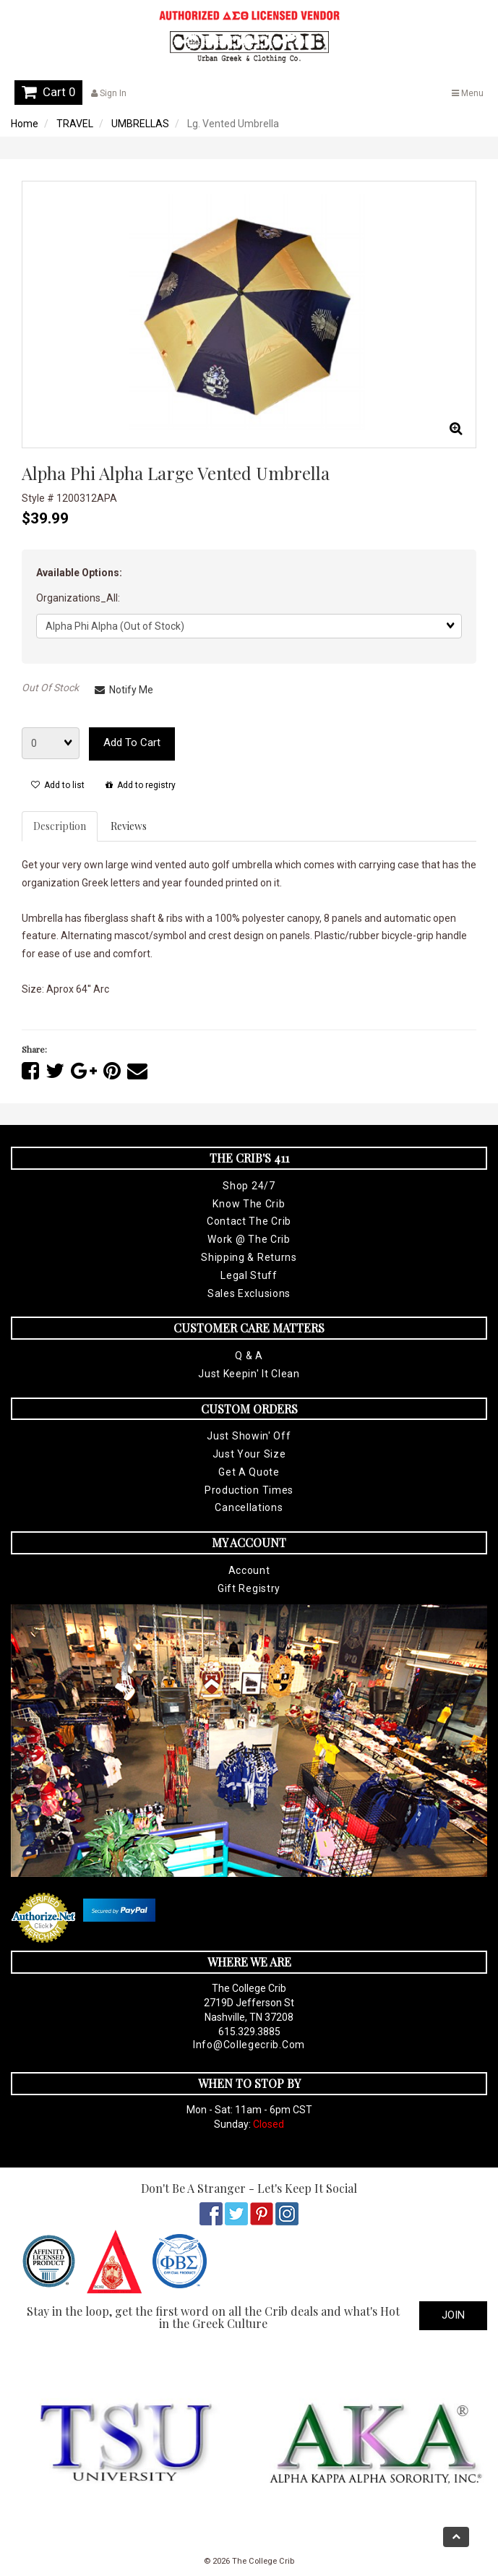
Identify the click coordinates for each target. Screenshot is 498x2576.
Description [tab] (59, 826)
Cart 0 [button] (48, 92)
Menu (468, 93)
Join (453, 2315)
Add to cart (131, 742)
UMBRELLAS (140, 123)
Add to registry (141, 785)
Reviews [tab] (129, 826)
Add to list (58, 785)
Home (24, 123)
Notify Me (124, 690)
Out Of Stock (50, 687)
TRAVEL (74, 123)
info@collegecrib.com (249, 2044)
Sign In (108, 93)
